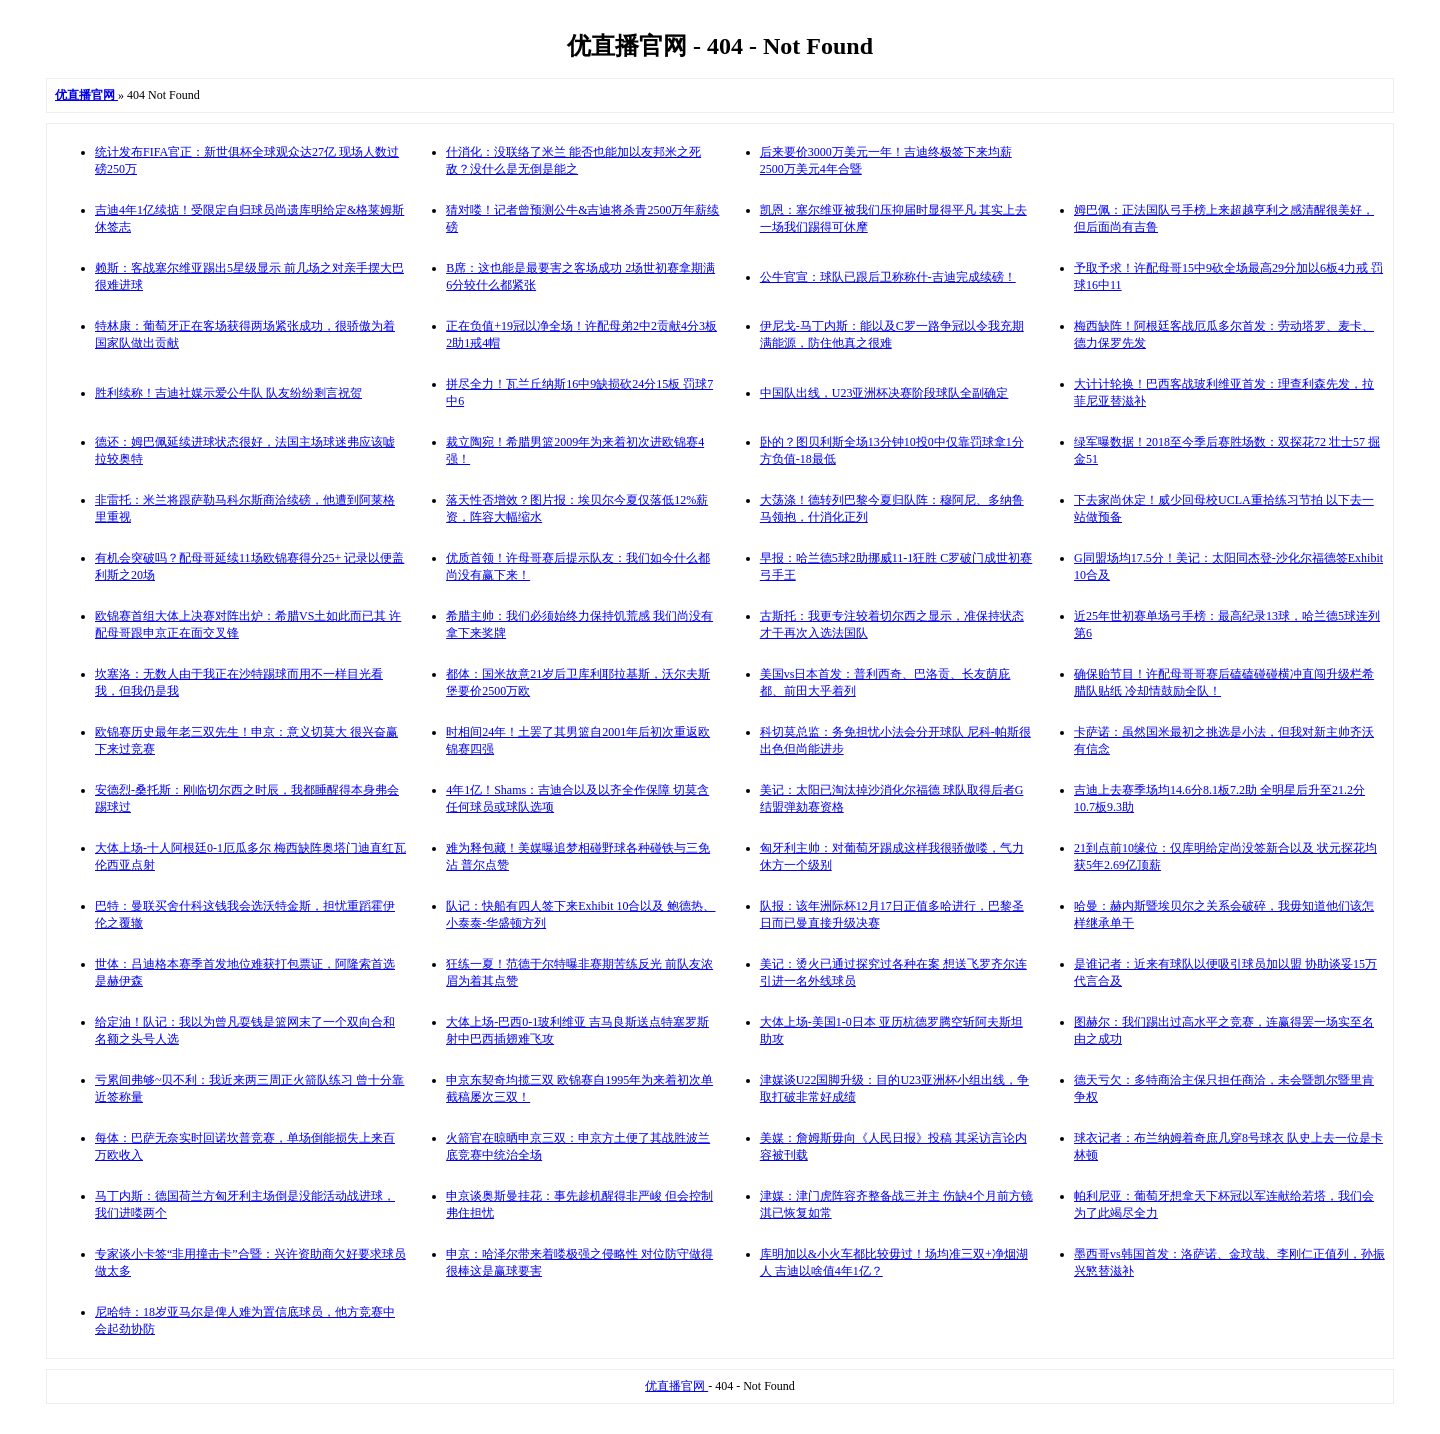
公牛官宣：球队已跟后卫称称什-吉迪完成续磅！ (888, 277)
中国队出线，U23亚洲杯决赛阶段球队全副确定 (884, 393)
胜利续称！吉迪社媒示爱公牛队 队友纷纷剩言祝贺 (228, 393)
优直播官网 (676, 1386)
